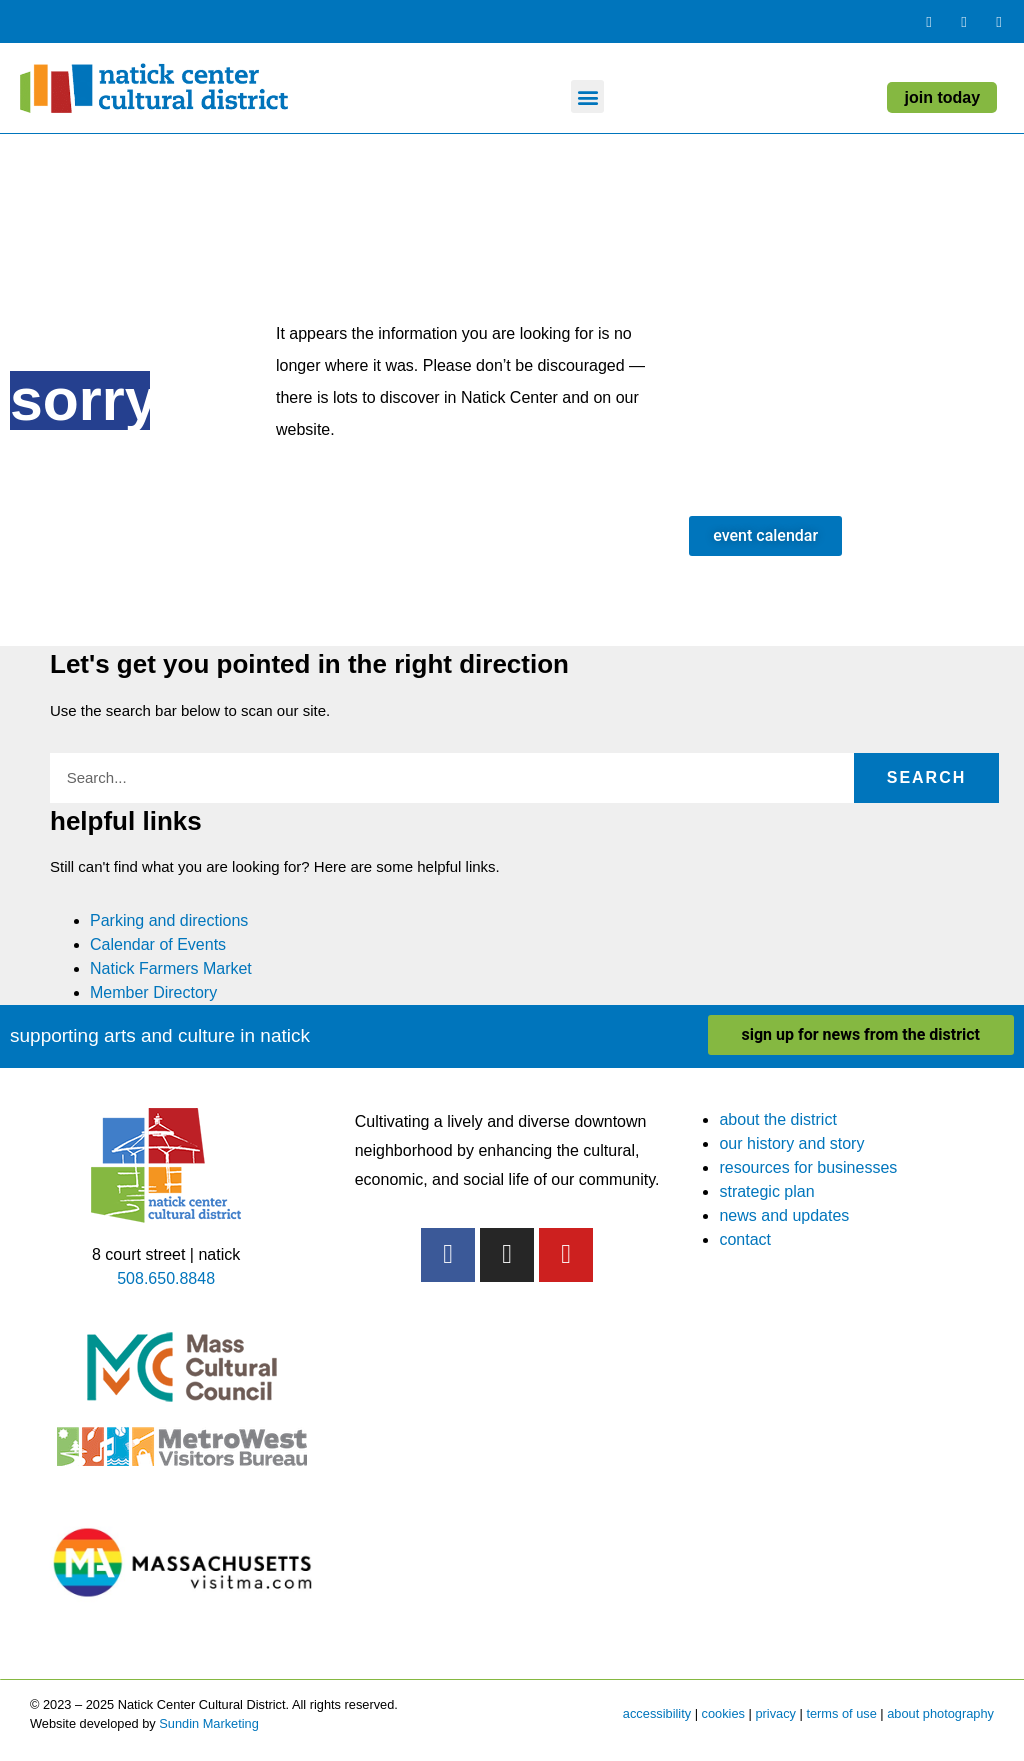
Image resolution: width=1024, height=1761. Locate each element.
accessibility (657, 1713)
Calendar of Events (158, 944)
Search (927, 777)
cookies (723, 1713)
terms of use (841, 1713)
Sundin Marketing (209, 1723)
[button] (587, 96)
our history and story (791, 1143)
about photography (940, 1713)
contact (745, 1239)
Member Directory (153, 992)
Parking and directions (169, 920)
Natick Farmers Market (171, 968)
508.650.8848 (166, 1278)
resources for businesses (808, 1167)
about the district (777, 1119)
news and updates (784, 1215)
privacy (775, 1713)
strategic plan (766, 1191)
